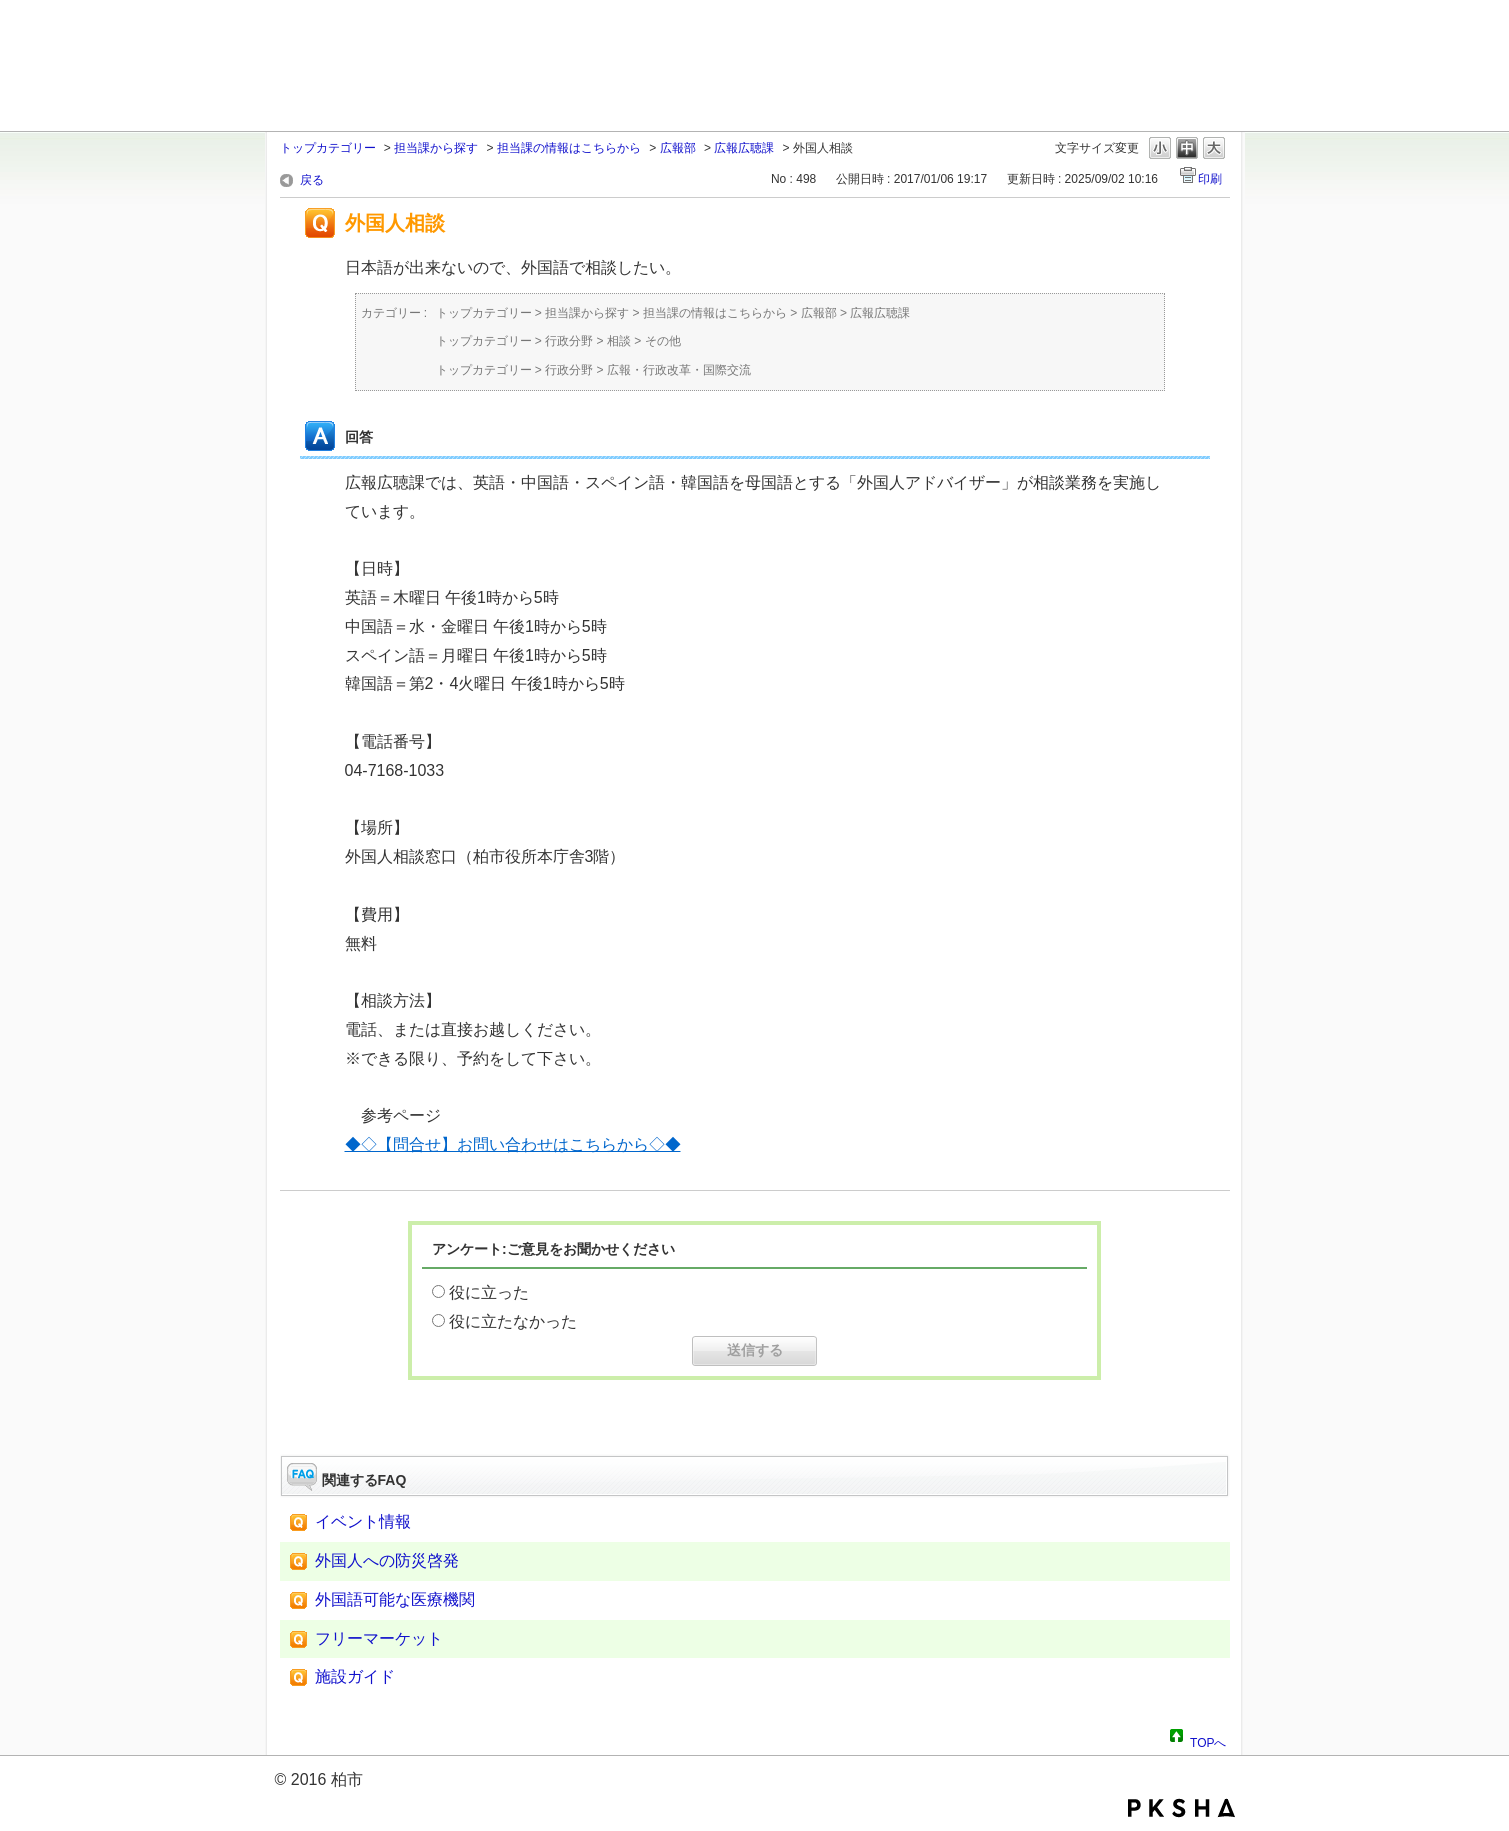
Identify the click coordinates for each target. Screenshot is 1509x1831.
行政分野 (569, 341)
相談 (619, 341)
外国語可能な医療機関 (395, 1599)
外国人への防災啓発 (387, 1560)
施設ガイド (355, 1676)
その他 (663, 341)
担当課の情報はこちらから (569, 148)
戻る (312, 180)
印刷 (1210, 179)
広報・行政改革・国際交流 (679, 370)
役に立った (489, 1292)
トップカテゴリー (328, 148)
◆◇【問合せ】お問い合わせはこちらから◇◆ (513, 1144)
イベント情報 (363, 1521)
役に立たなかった (513, 1321)
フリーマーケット (379, 1638)
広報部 (678, 148)
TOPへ (1208, 1740)
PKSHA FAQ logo (1181, 1808)
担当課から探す (436, 148)
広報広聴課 (744, 148)
